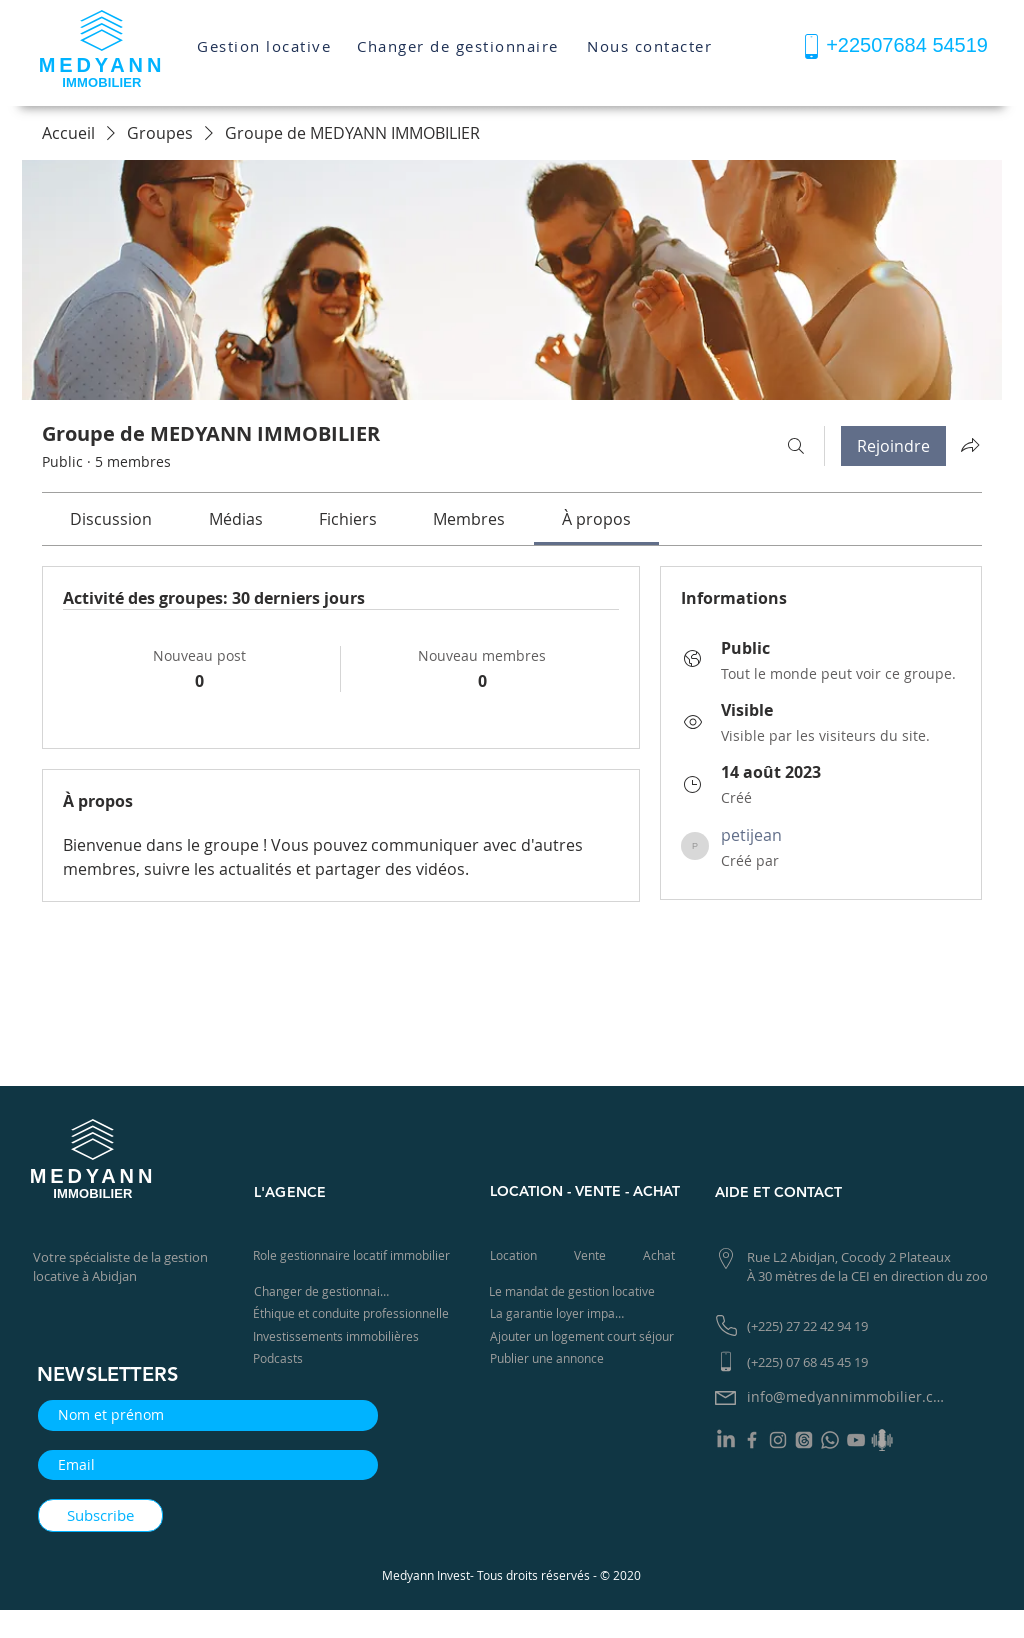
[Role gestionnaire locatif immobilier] (355, 1255)
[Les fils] (804, 1440)
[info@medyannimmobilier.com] (850, 1397)
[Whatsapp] (830, 1440)
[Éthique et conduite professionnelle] (355, 1313)
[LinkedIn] (726, 1440)
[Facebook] (752, 1440)
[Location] (516, 1255)
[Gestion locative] (266, 46)
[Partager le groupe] (970, 445)
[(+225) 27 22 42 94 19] (814, 1326)
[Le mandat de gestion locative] (574, 1291)
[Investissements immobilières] (340, 1336)
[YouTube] (856, 1440)
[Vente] (592, 1255)
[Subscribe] (100, 1515)
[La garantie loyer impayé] (560, 1313)
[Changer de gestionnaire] (460, 45)
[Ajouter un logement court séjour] (588, 1336)
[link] (111, 519)
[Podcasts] (284, 1358)
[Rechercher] (796, 446)
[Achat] (661, 1255)
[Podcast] (882, 1440)
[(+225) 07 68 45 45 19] (814, 1362)
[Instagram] (778, 1440)
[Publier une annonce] (551, 1358)
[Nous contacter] (651, 46)
